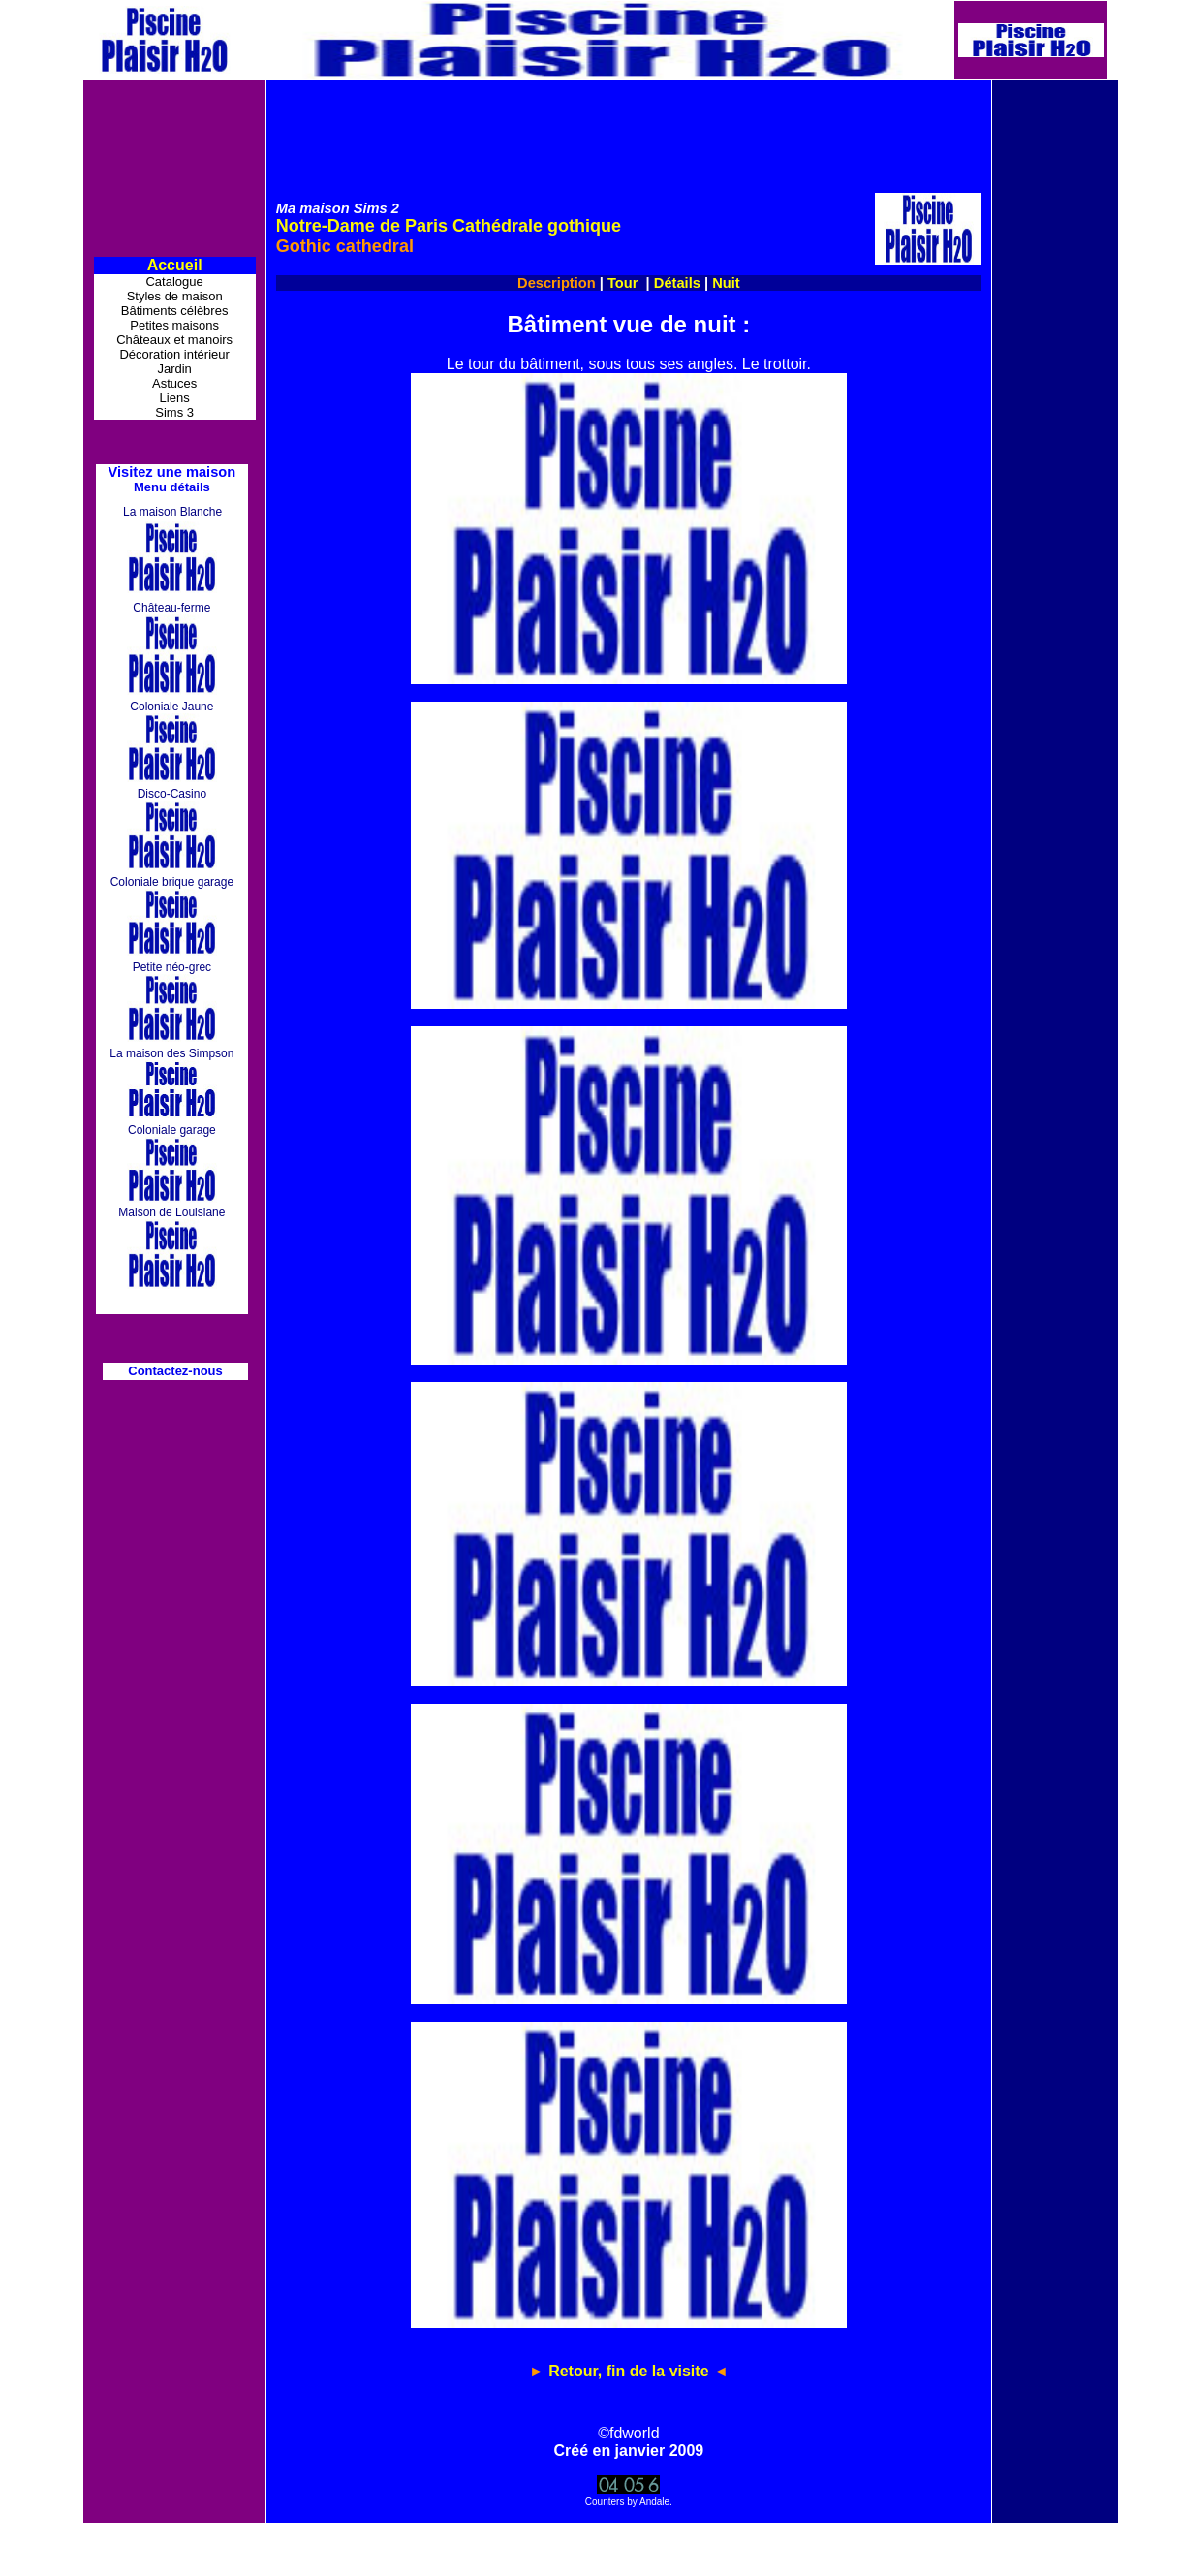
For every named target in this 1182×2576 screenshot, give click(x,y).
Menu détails (172, 487)
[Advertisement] (628, 133)
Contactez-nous (175, 1371)
